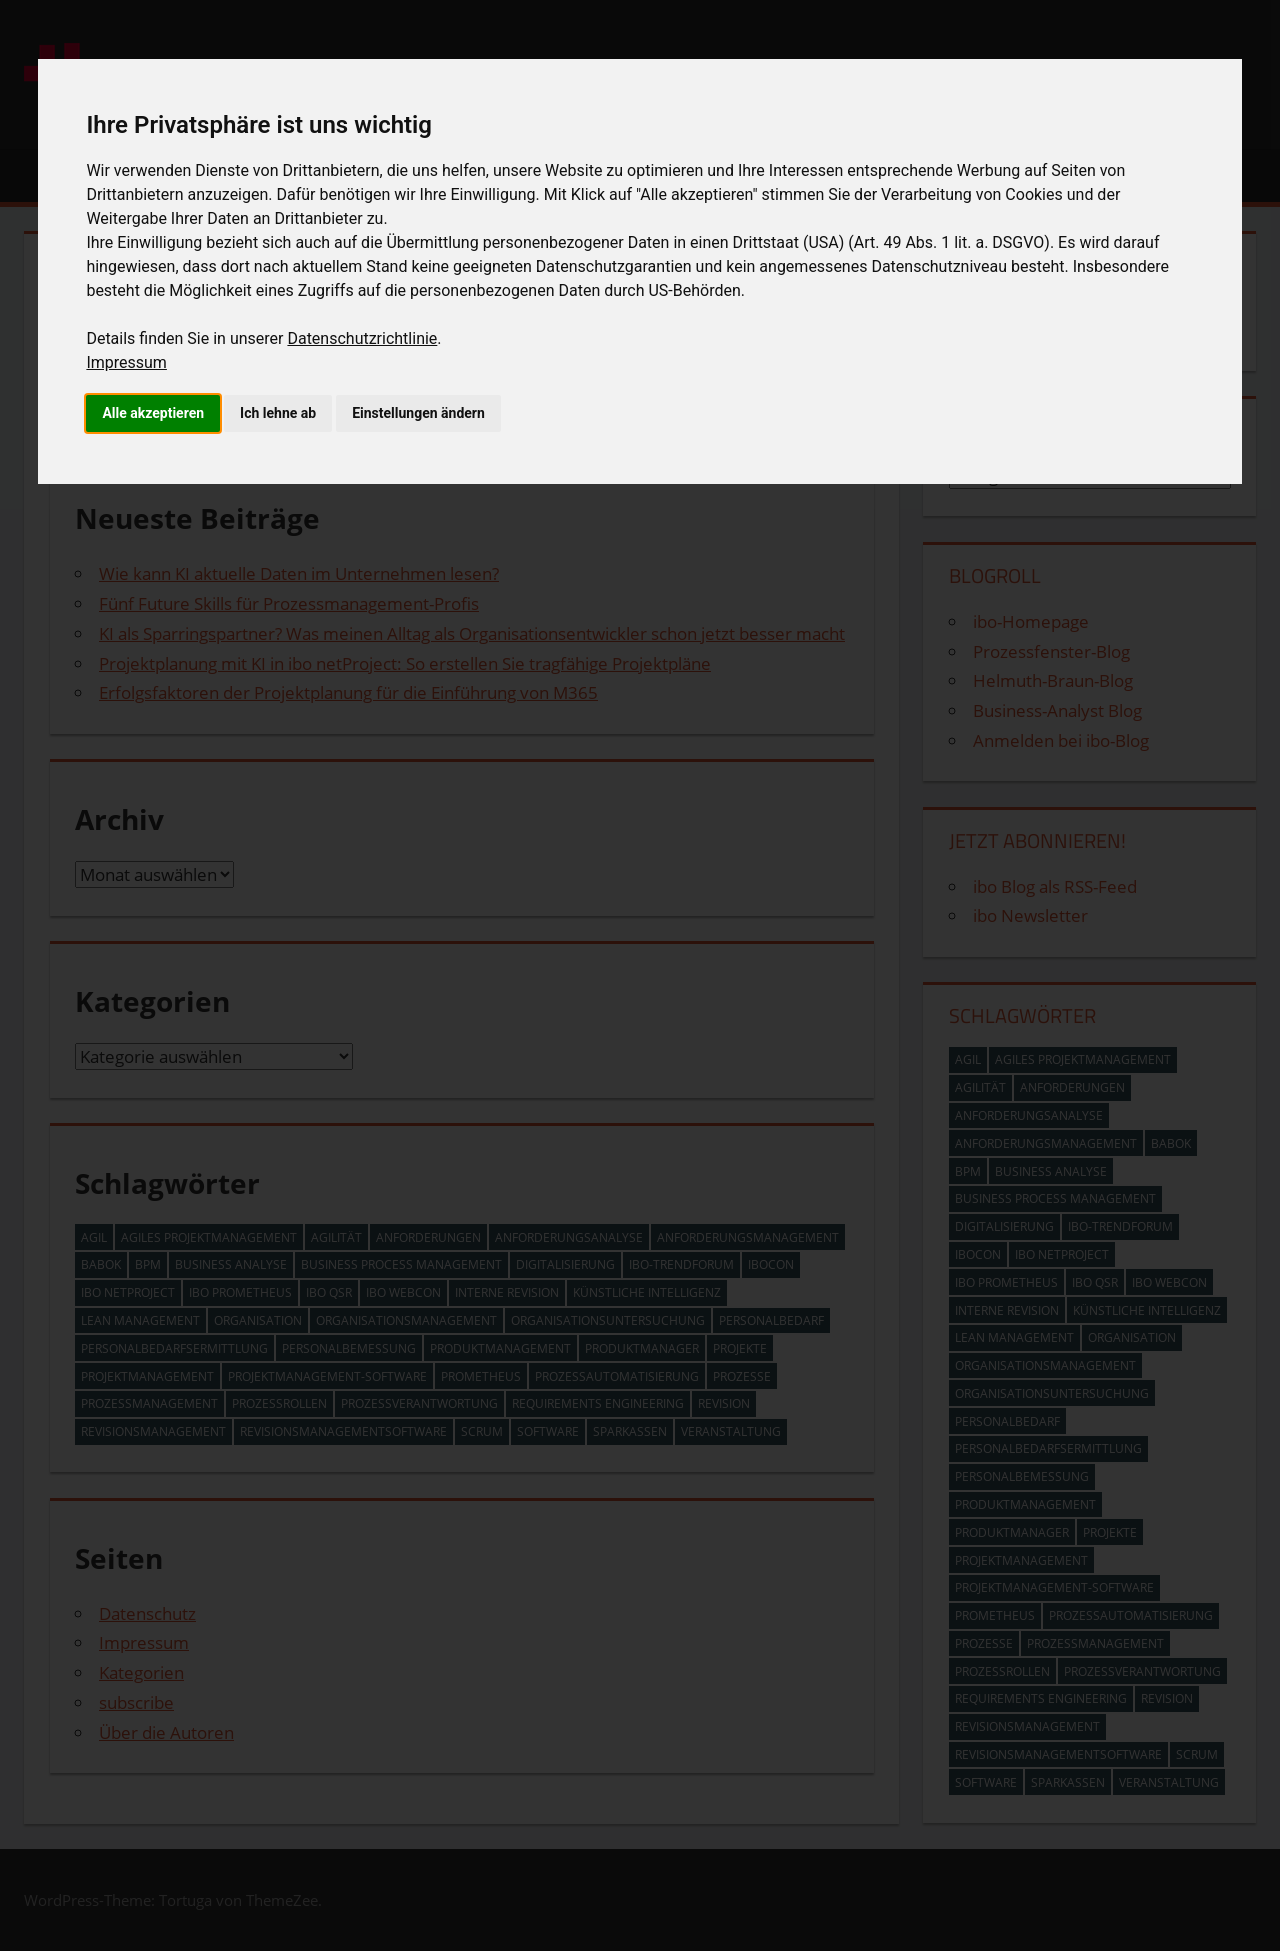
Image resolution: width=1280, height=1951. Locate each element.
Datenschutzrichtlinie (362, 338)
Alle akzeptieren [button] (153, 413)
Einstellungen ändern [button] (418, 413)
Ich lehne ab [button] (278, 413)
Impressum (126, 362)
